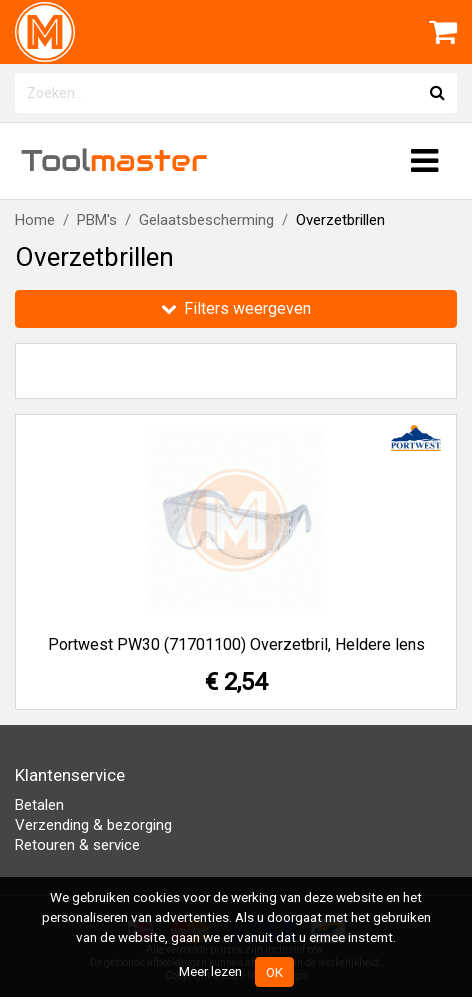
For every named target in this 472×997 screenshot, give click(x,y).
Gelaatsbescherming (206, 220)
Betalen (39, 805)
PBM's (97, 220)
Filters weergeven (236, 308)
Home (35, 220)
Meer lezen (210, 971)
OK (274, 972)
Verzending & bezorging (93, 825)
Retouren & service (77, 845)
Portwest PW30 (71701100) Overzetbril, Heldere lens (236, 644)
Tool (114, 160)
